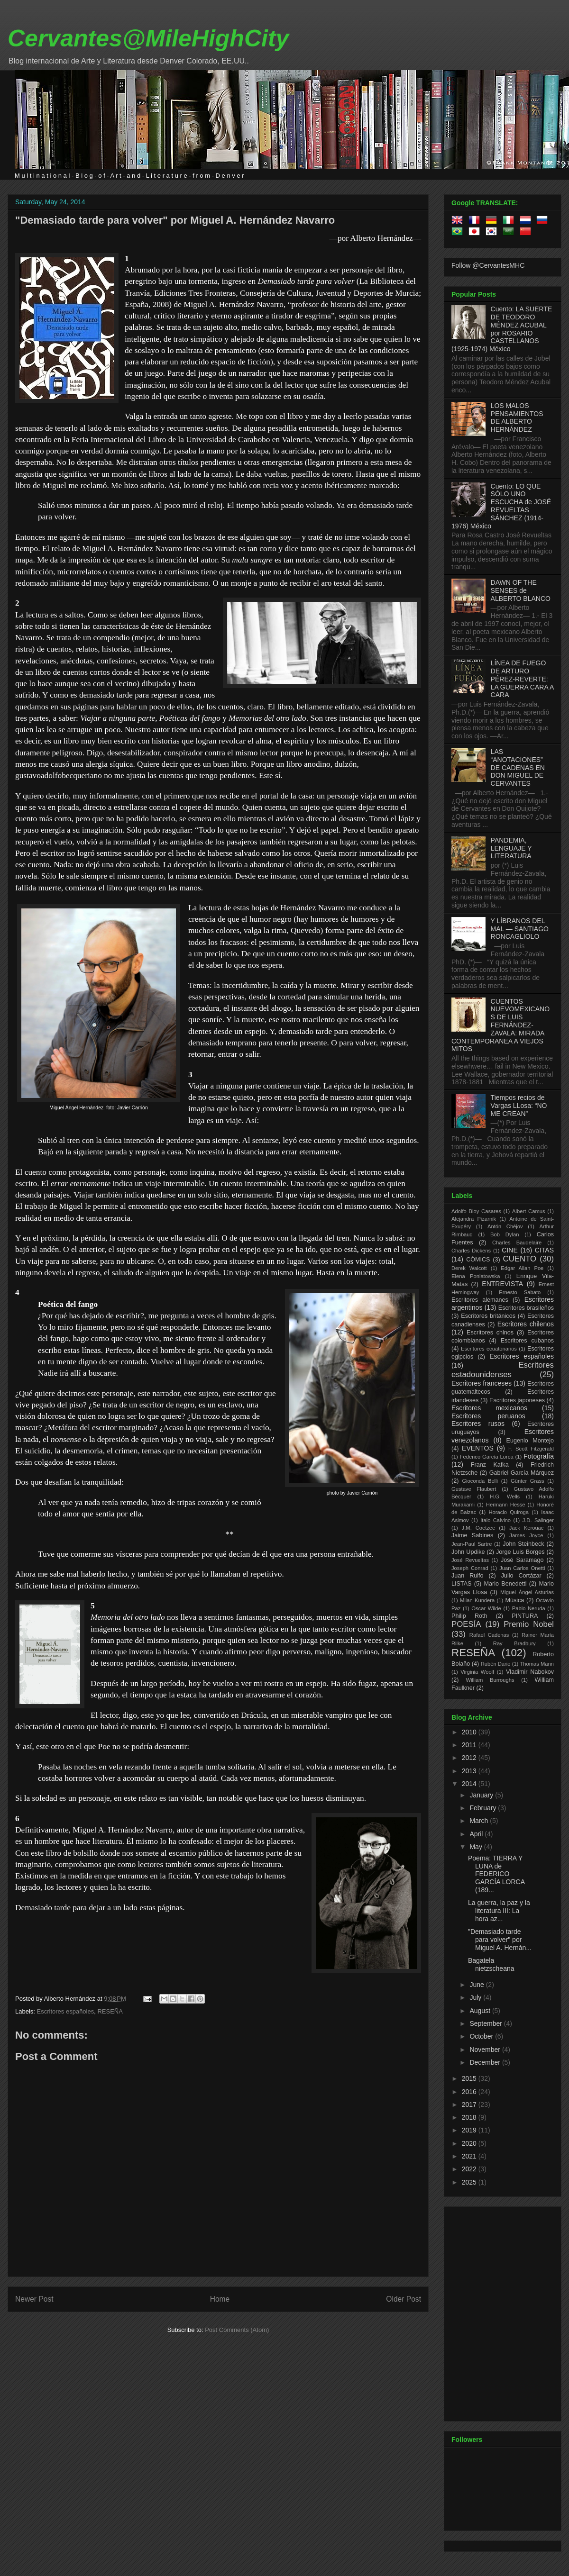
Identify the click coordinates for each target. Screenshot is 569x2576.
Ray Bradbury (514, 1643)
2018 (470, 2117)
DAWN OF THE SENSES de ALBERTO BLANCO (521, 590)
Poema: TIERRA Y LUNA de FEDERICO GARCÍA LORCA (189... (496, 1874)
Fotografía (538, 1456)
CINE (509, 1250)
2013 (470, 1771)
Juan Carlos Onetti (522, 1568)
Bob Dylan (504, 1234)
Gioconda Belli (480, 1481)
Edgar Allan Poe (522, 1268)
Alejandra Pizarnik (473, 1219)
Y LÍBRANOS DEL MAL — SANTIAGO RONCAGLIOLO (520, 929)
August (480, 2010)
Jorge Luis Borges (520, 1552)
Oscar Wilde (486, 1608)
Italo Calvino (495, 1520)
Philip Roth (469, 1616)
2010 (470, 1732)
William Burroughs (490, 1680)
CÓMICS (478, 1259)
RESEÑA (109, 2011)
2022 (470, 2169)
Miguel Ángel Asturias (527, 1592)
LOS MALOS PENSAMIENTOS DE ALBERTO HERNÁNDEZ (517, 417)
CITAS (544, 1250)
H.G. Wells (505, 1496)
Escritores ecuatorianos (489, 1348)
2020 (470, 2143)
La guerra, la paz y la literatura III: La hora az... (499, 1911)
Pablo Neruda (528, 1608)
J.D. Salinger (538, 1520)
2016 (470, 2091)
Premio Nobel (529, 1624)
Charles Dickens (471, 1250)
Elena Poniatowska (475, 1276)
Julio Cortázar (521, 1575)
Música (514, 1600)
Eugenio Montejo (530, 1440)
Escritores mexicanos (489, 1408)
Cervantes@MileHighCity (148, 38)
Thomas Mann (537, 1664)
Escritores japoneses (517, 1400)
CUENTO (520, 1258)
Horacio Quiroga (508, 1512)
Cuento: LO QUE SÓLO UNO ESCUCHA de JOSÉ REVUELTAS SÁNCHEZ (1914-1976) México (501, 506)
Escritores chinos (490, 1332)
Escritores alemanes (479, 1300)
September (486, 2023)
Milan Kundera (477, 1600)
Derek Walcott (469, 1268)
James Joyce (526, 1535)
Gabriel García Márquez (521, 1472)
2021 (470, 2156)
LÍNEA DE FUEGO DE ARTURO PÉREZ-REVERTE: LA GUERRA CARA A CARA (522, 678)
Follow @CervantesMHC (487, 265)
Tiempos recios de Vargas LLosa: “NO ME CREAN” (519, 1105)
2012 (470, 1757)
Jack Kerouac (526, 1528)
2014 (470, 1783)
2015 (470, 2078)
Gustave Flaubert (473, 1489)
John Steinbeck (523, 1544)
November (485, 2049)
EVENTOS (478, 1448)
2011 (470, 1745)
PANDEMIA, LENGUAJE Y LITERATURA (511, 848)
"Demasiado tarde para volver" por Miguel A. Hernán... (500, 1939)
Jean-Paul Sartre (471, 1544)
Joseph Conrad (469, 1568)
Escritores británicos (488, 1316)
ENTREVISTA (502, 1284)
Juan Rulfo (467, 1575)
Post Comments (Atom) (237, 2329)
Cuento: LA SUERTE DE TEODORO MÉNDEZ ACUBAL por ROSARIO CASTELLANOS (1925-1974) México (501, 329)
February (483, 1808)
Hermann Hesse (505, 1504)
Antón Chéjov (505, 1226)
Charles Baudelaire (516, 1242)
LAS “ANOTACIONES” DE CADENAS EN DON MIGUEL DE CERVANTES (518, 767)
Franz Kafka (490, 1464)
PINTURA (525, 1616)
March (479, 1820)
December (485, 2062)
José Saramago (522, 1560)
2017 (470, 2104)
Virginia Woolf (477, 1672)
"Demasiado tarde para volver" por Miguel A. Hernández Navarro (175, 220)
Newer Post (34, 2299)
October (482, 2036)
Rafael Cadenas (489, 1635)
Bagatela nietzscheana (491, 1964)
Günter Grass (527, 1481)
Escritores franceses (481, 1383)
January (482, 1795)
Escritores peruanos (488, 1416)
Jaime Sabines (472, 1535)
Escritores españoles (65, 2011)
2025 (470, 2182)
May (476, 1846)
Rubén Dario (496, 1664)
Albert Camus (528, 1211)
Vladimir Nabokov (530, 1672)
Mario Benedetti (505, 1583)
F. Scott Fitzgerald (531, 1448)
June (477, 1984)
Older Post (403, 2299)
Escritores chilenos (525, 1324)
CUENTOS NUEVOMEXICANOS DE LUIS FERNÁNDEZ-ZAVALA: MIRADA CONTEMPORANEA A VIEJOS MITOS (500, 1025)
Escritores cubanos (527, 1340)
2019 (470, 2130)
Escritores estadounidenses (502, 1370)
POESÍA (466, 1624)
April (477, 1834)
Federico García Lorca (487, 1457)
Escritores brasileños (526, 1308)
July (476, 1997)
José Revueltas (470, 1560)
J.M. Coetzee (479, 1528)
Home (220, 2299)
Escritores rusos (478, 1423)
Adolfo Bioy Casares (476, 1211)
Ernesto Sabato (520, 1292)
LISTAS (461, 1583)
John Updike (468, 1552)
